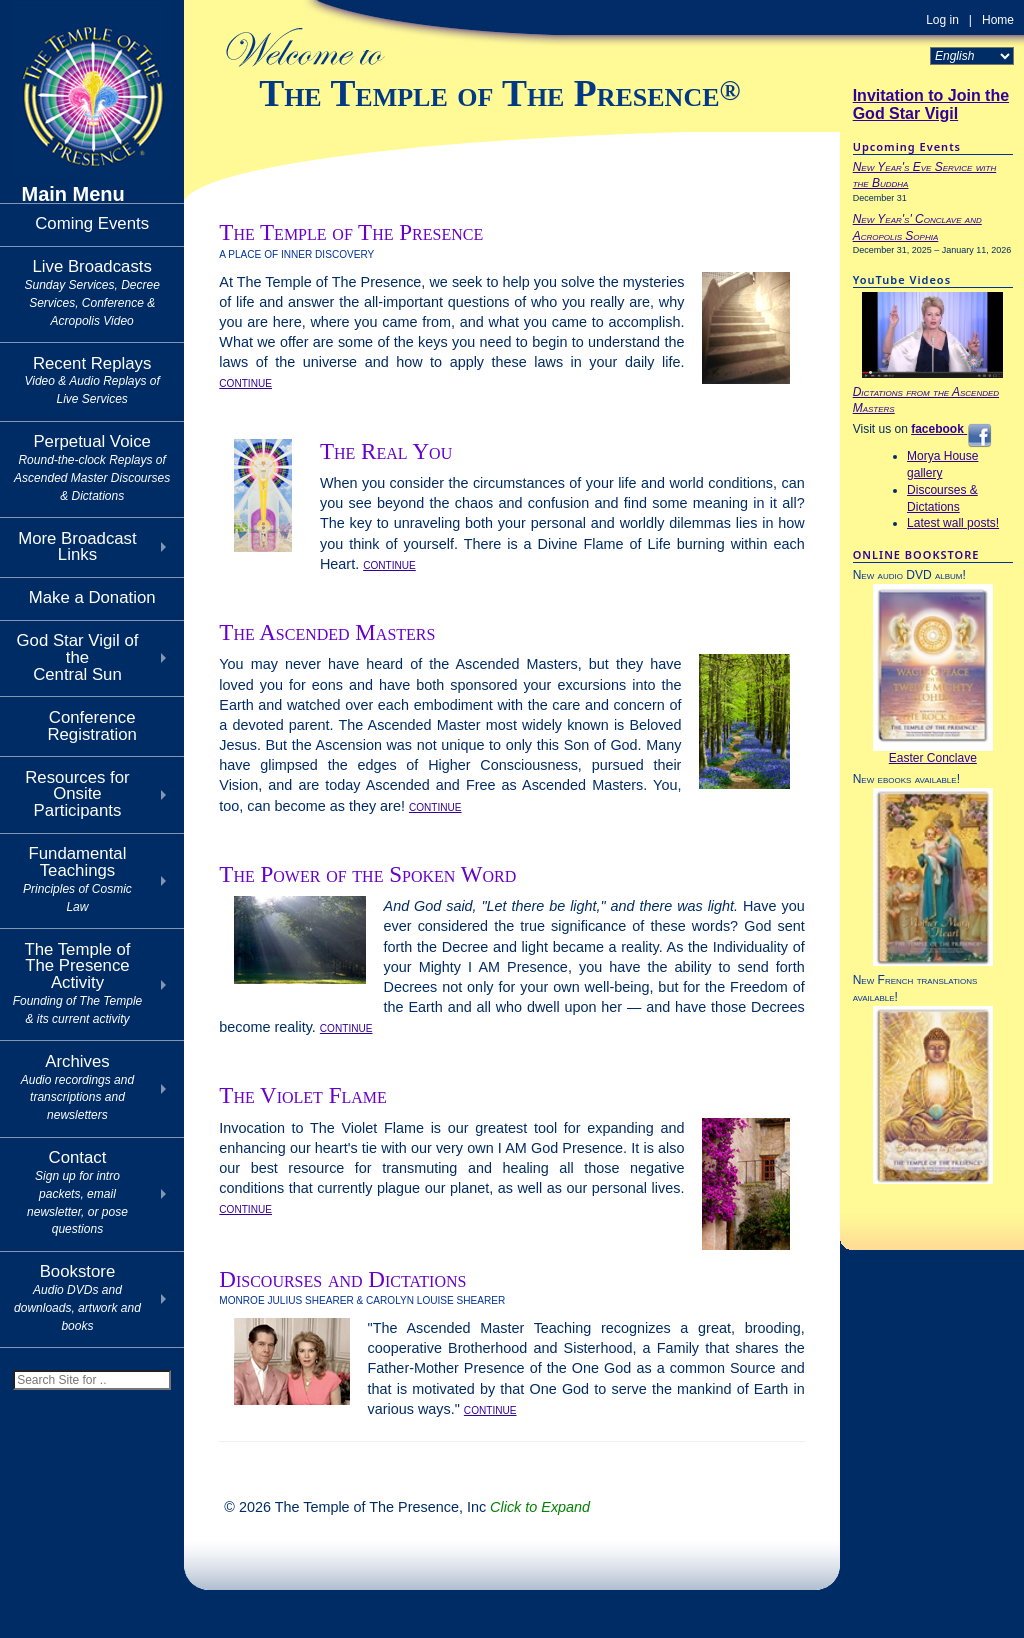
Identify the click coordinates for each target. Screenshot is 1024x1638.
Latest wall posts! (953, 523)
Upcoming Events (907, 146)
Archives (77, 1087)
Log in (942, 20)
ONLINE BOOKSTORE (916, 554)
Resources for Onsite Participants (77, 794)
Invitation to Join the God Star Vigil (931, 104)
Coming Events (92, 223)
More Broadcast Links (77, 547)
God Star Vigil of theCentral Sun (78, 657)
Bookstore (77, 1297)
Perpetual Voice (92, 467)
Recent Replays (91, 380)
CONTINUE (245, 383)
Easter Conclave (933, 758)
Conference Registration (92, 726)
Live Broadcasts (91, 292)
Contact (77, 1192)
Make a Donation (92, 597)
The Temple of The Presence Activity (78, 983)
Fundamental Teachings (77, 878)
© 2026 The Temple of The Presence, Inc (407, 1507)
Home (998, 20)
